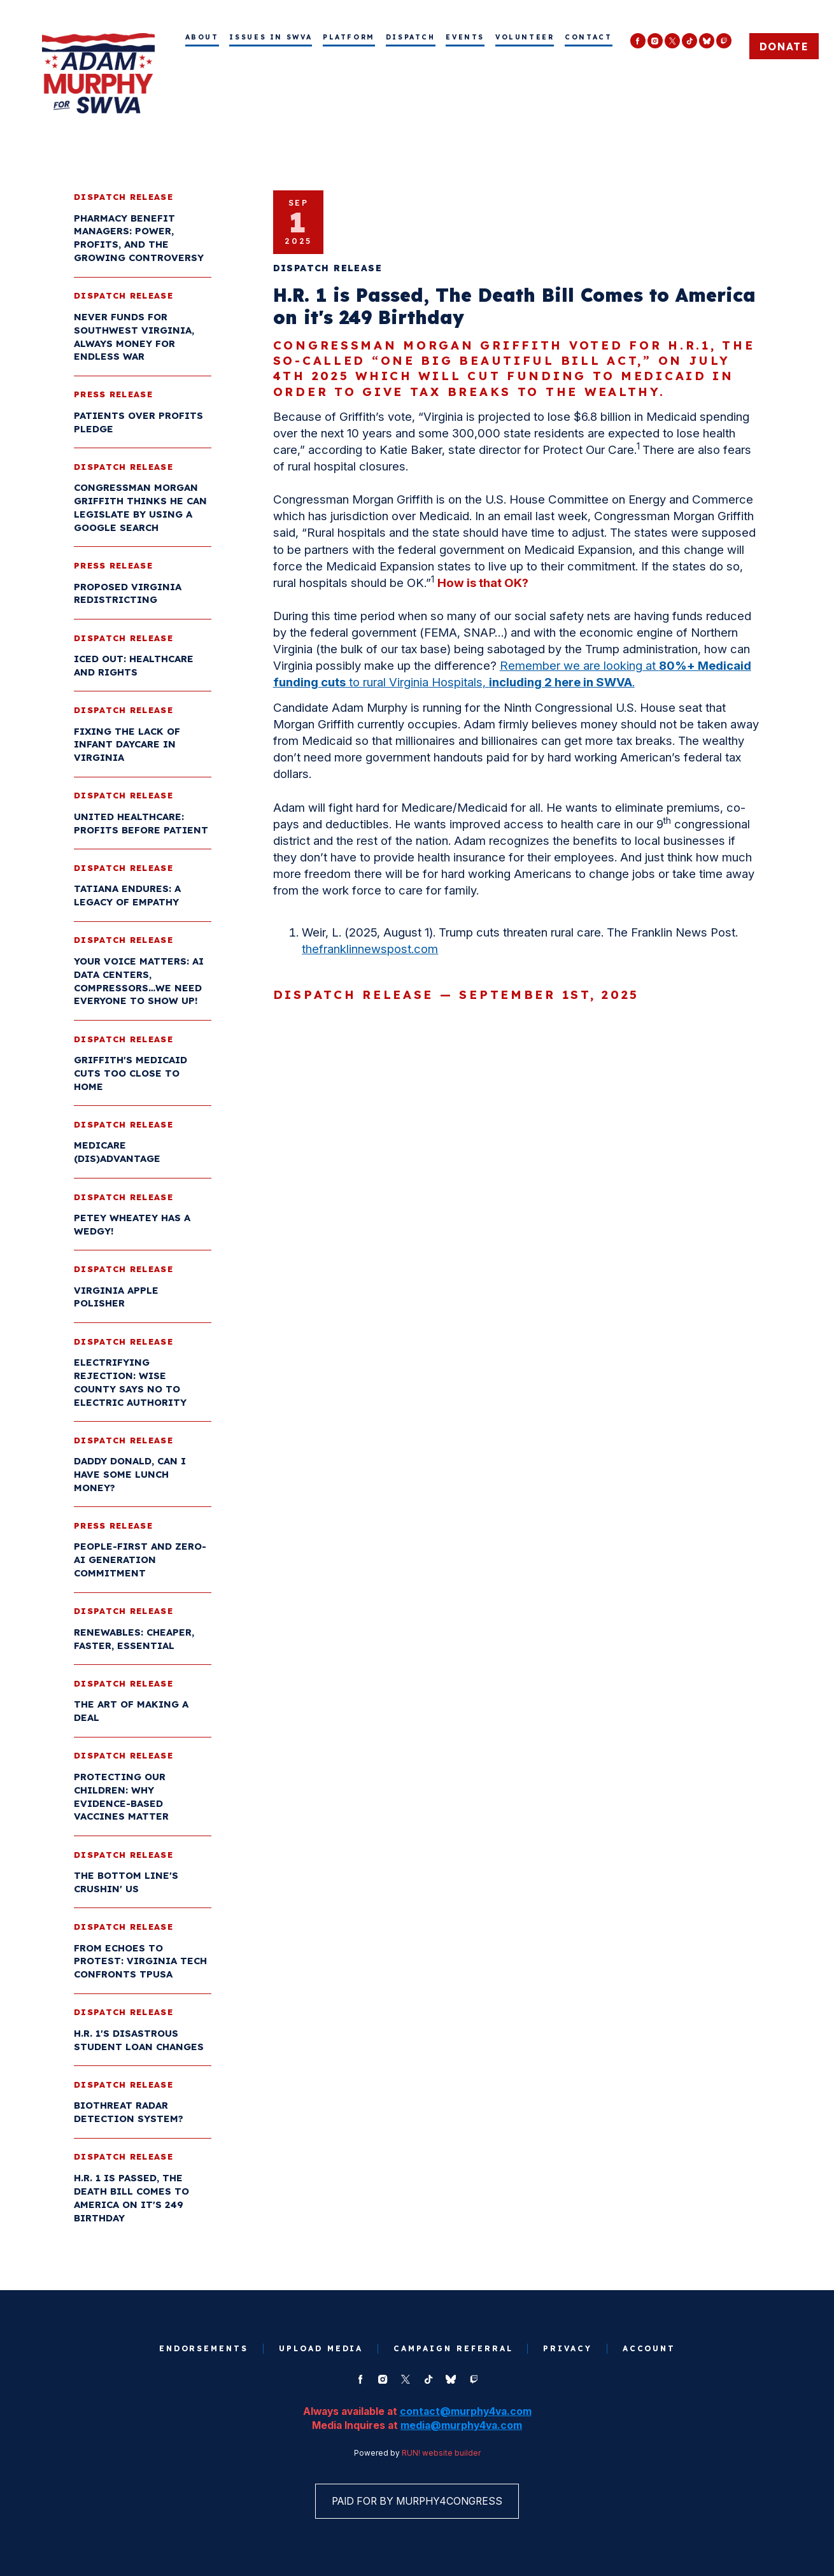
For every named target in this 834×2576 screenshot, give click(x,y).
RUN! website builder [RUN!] (441, 2455)
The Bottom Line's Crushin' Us (127, 1882)
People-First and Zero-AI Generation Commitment (141, 1560)
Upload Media (320, 2351)
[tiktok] (689, 40)
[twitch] (724, 40)
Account (651, 2351)
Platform (349, 37)
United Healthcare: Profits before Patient (142, 824)
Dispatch (410, 37)
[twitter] (672, 40)
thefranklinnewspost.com (371, 950)
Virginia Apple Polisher (117, 1297)
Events (465, 37)
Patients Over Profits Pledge (139, 422)
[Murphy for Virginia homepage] (98, 73)
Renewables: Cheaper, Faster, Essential (135, 1639)
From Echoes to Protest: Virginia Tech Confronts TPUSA (141, 1962)
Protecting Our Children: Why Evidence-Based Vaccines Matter (122, 1797)
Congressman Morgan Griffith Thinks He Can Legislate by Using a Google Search (141, 509)
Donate (784, 46)
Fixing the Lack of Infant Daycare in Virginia (128, 745)
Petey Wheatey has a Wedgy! (133, 1225)
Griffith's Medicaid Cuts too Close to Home (131, 1074)
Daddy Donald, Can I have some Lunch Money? (131, 1475)
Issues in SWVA (270, 37)
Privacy (568, 2351)
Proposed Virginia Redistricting (129, 594)
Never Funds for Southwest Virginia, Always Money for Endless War (135, 337)
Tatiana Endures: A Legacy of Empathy (128, 896)
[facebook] (638, 40)
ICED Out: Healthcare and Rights (135, 666)
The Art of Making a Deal (132, 1712)
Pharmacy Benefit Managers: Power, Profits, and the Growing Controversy (140, 239)
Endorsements (202, 2351)
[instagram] (655, 40)
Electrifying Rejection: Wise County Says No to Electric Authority (131, 1383)
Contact (588, 37)
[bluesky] (706, 40)
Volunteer (525, 37)
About (202, 37)
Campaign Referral (453, 2351)
